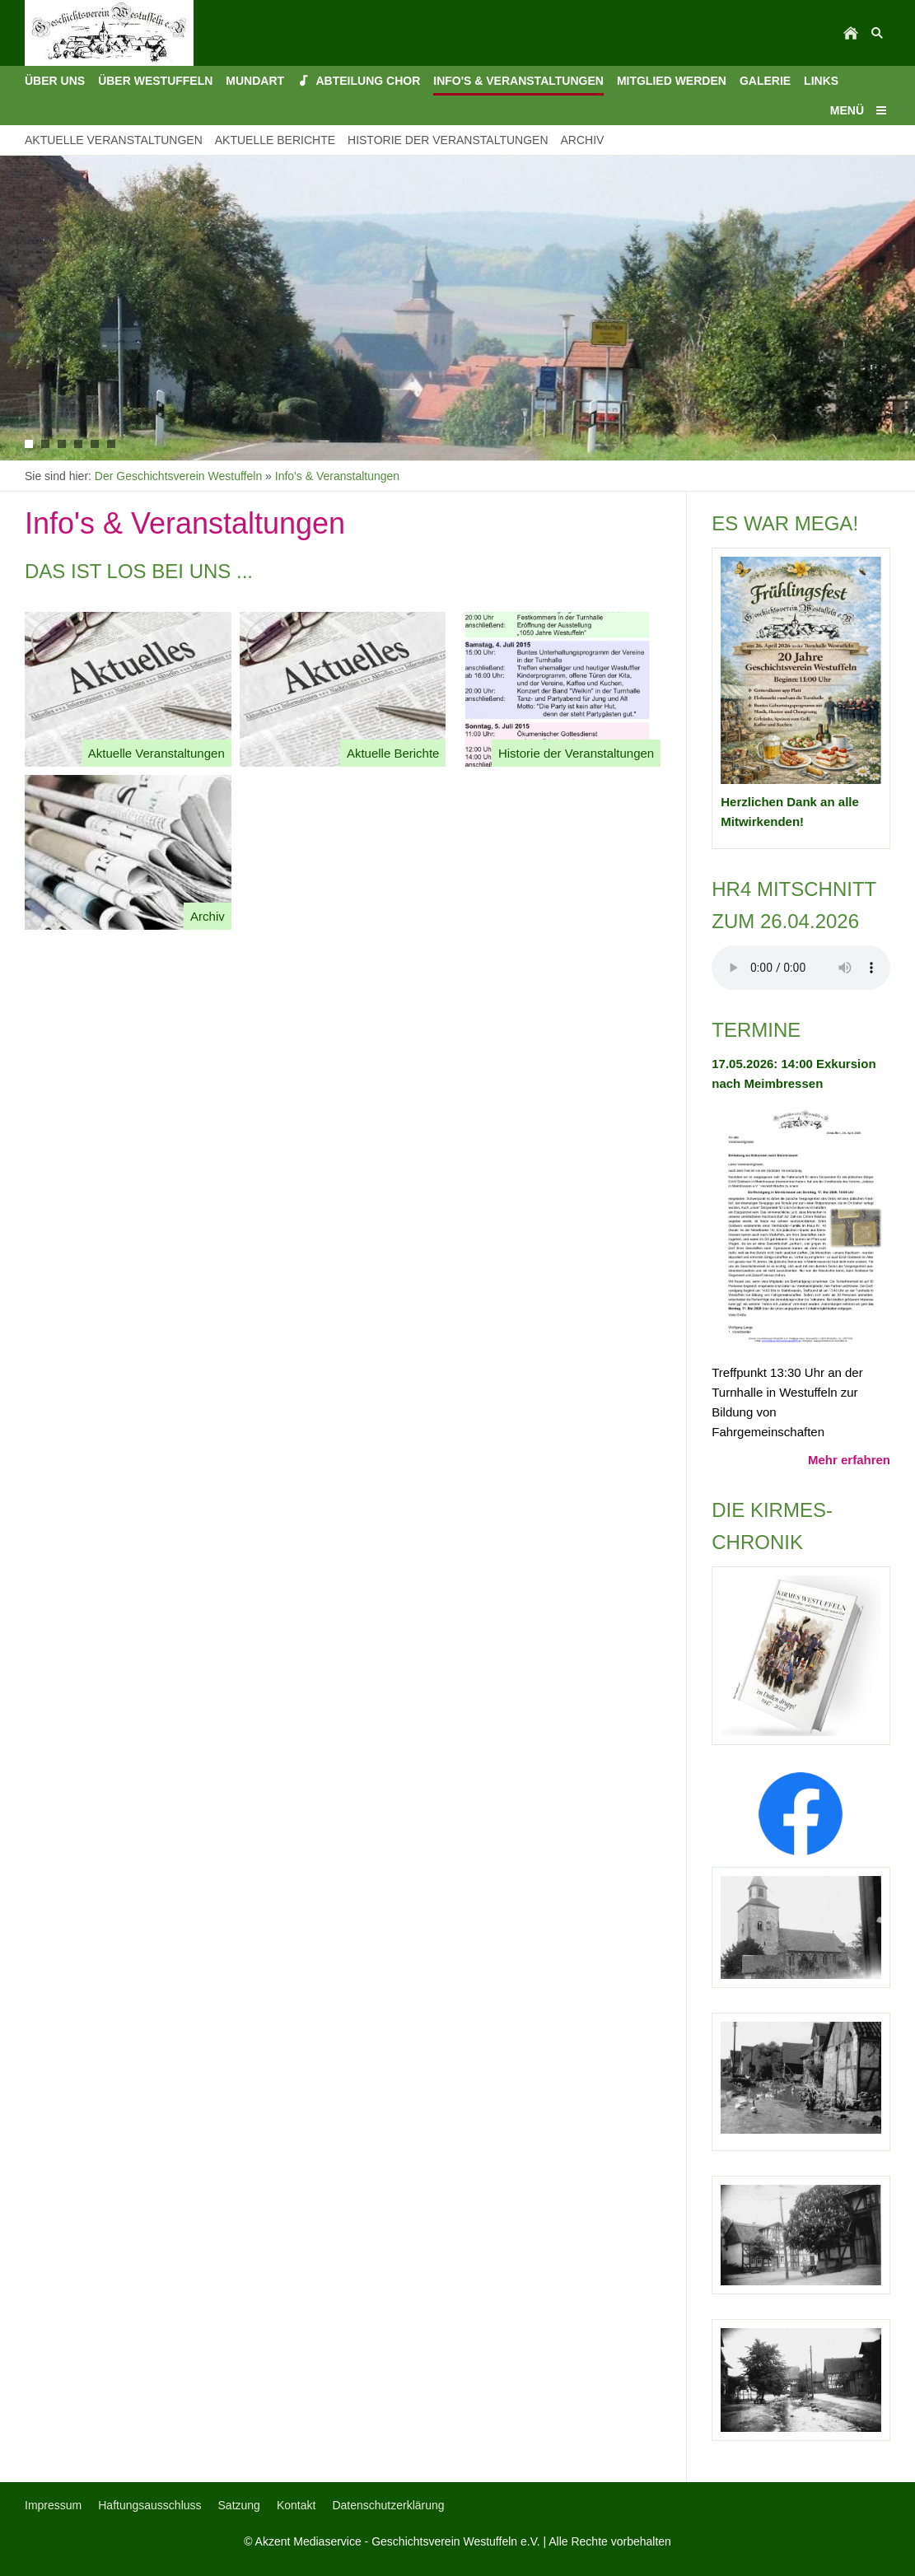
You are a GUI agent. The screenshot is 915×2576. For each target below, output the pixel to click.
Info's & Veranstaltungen (337, 476)
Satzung (239, 2505)
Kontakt (296, 2505)
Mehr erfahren (849, 1460)
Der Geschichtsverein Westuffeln (178, 476)
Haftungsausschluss (149, 2505)
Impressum (53, 2505)
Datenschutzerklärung (388, 2505)
